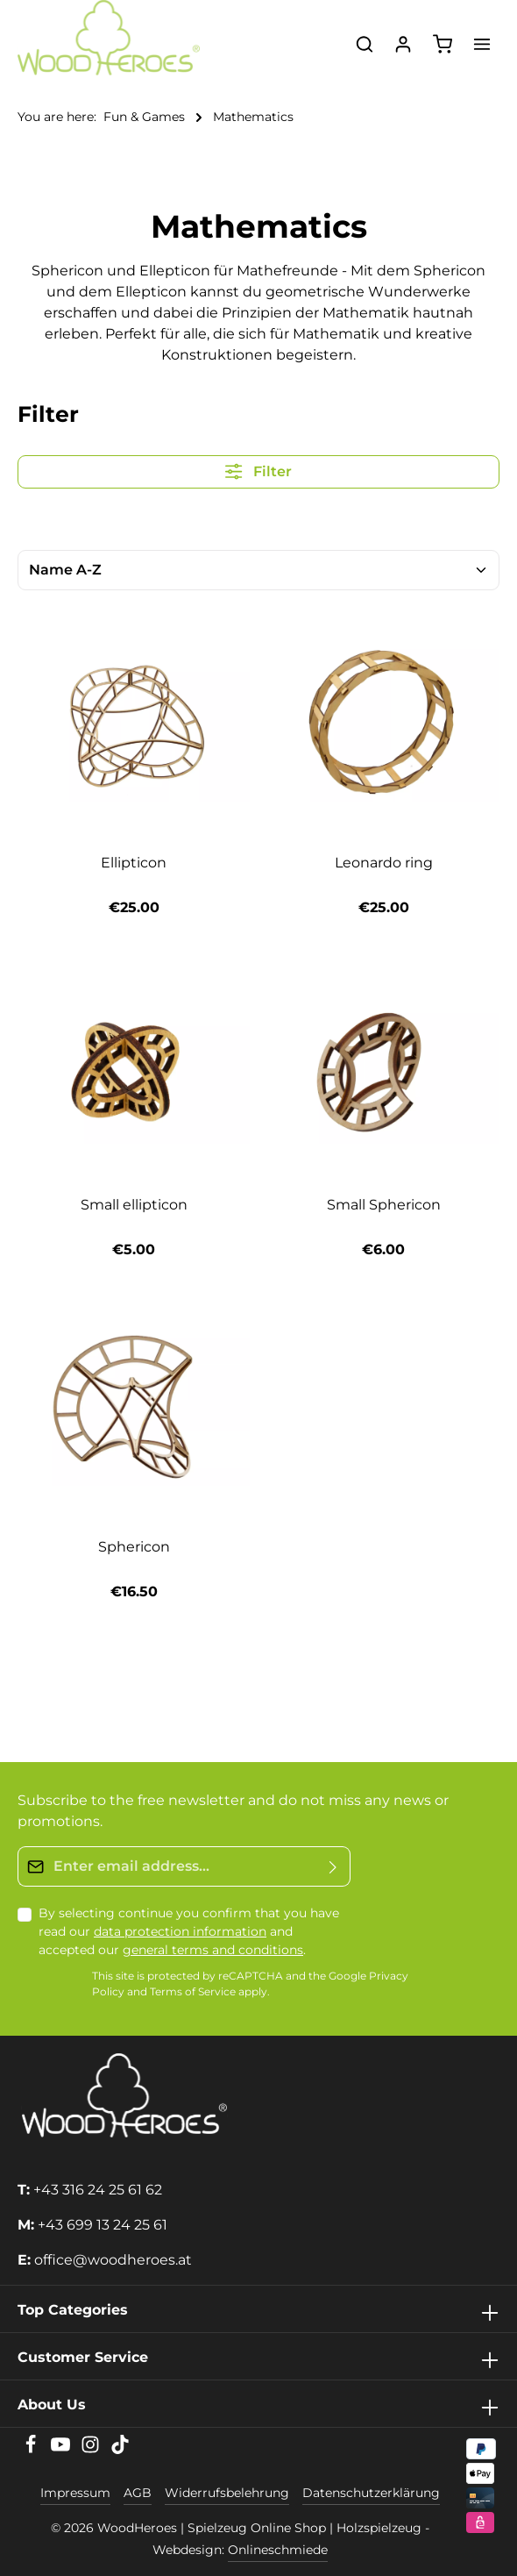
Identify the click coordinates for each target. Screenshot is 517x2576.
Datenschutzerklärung (371, 2493)
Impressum (75, 2493)
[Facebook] (32, 2450)
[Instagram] (92, 2450)
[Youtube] (62, 2450)
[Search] (364, 43)
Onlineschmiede (278, 2550)
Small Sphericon (384, 1204)
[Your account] (403, 43)
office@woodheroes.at (113, 2259)
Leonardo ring (384, 862)
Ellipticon (133, 862)
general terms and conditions (213, 1950)
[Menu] (481, 43)
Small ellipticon (134, 1204)
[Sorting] (258, 570)
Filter (258, 471)
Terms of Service (193, 1992)
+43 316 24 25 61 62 (97, 2189)
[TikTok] (120, 2450)
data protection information (180, 1931)
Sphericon (134, 1546)
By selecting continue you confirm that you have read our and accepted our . (189, 1931)
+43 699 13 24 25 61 (102, 2224)
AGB (138, 2493)
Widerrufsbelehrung (227, 2493)
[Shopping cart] (442, 43)
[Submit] (333, 1866)
